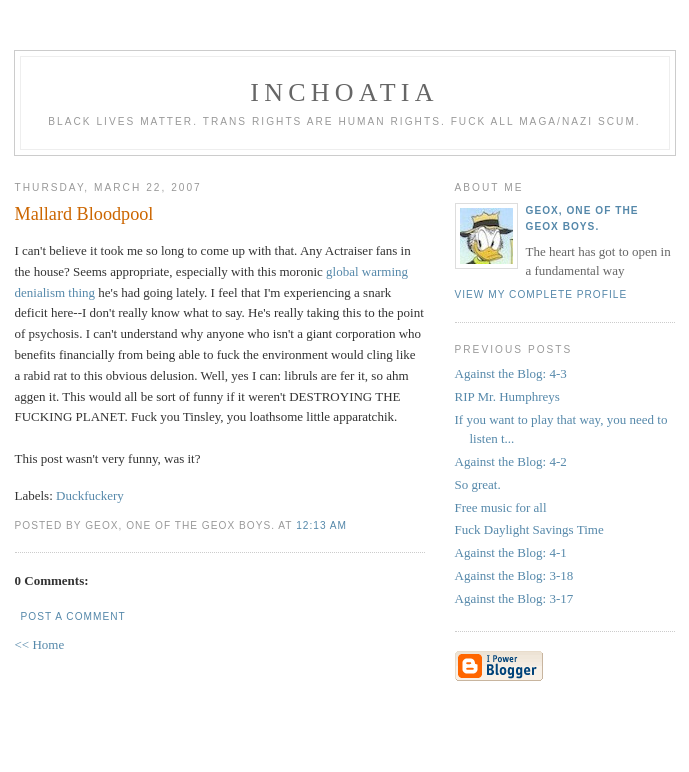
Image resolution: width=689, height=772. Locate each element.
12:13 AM (321, 525)
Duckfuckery (90, 495)
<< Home (40, 644)
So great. (478, 484)
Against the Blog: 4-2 (511, 461)
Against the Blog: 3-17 (514, 598)
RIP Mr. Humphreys (507, 396)
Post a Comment (73, 616)
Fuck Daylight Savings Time (529, 529)
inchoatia (344, 92)
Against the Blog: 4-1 (511, 552)
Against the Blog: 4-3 (511, 373)
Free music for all (501, 507)
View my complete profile (541, 294)
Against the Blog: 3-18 (514, 575)
